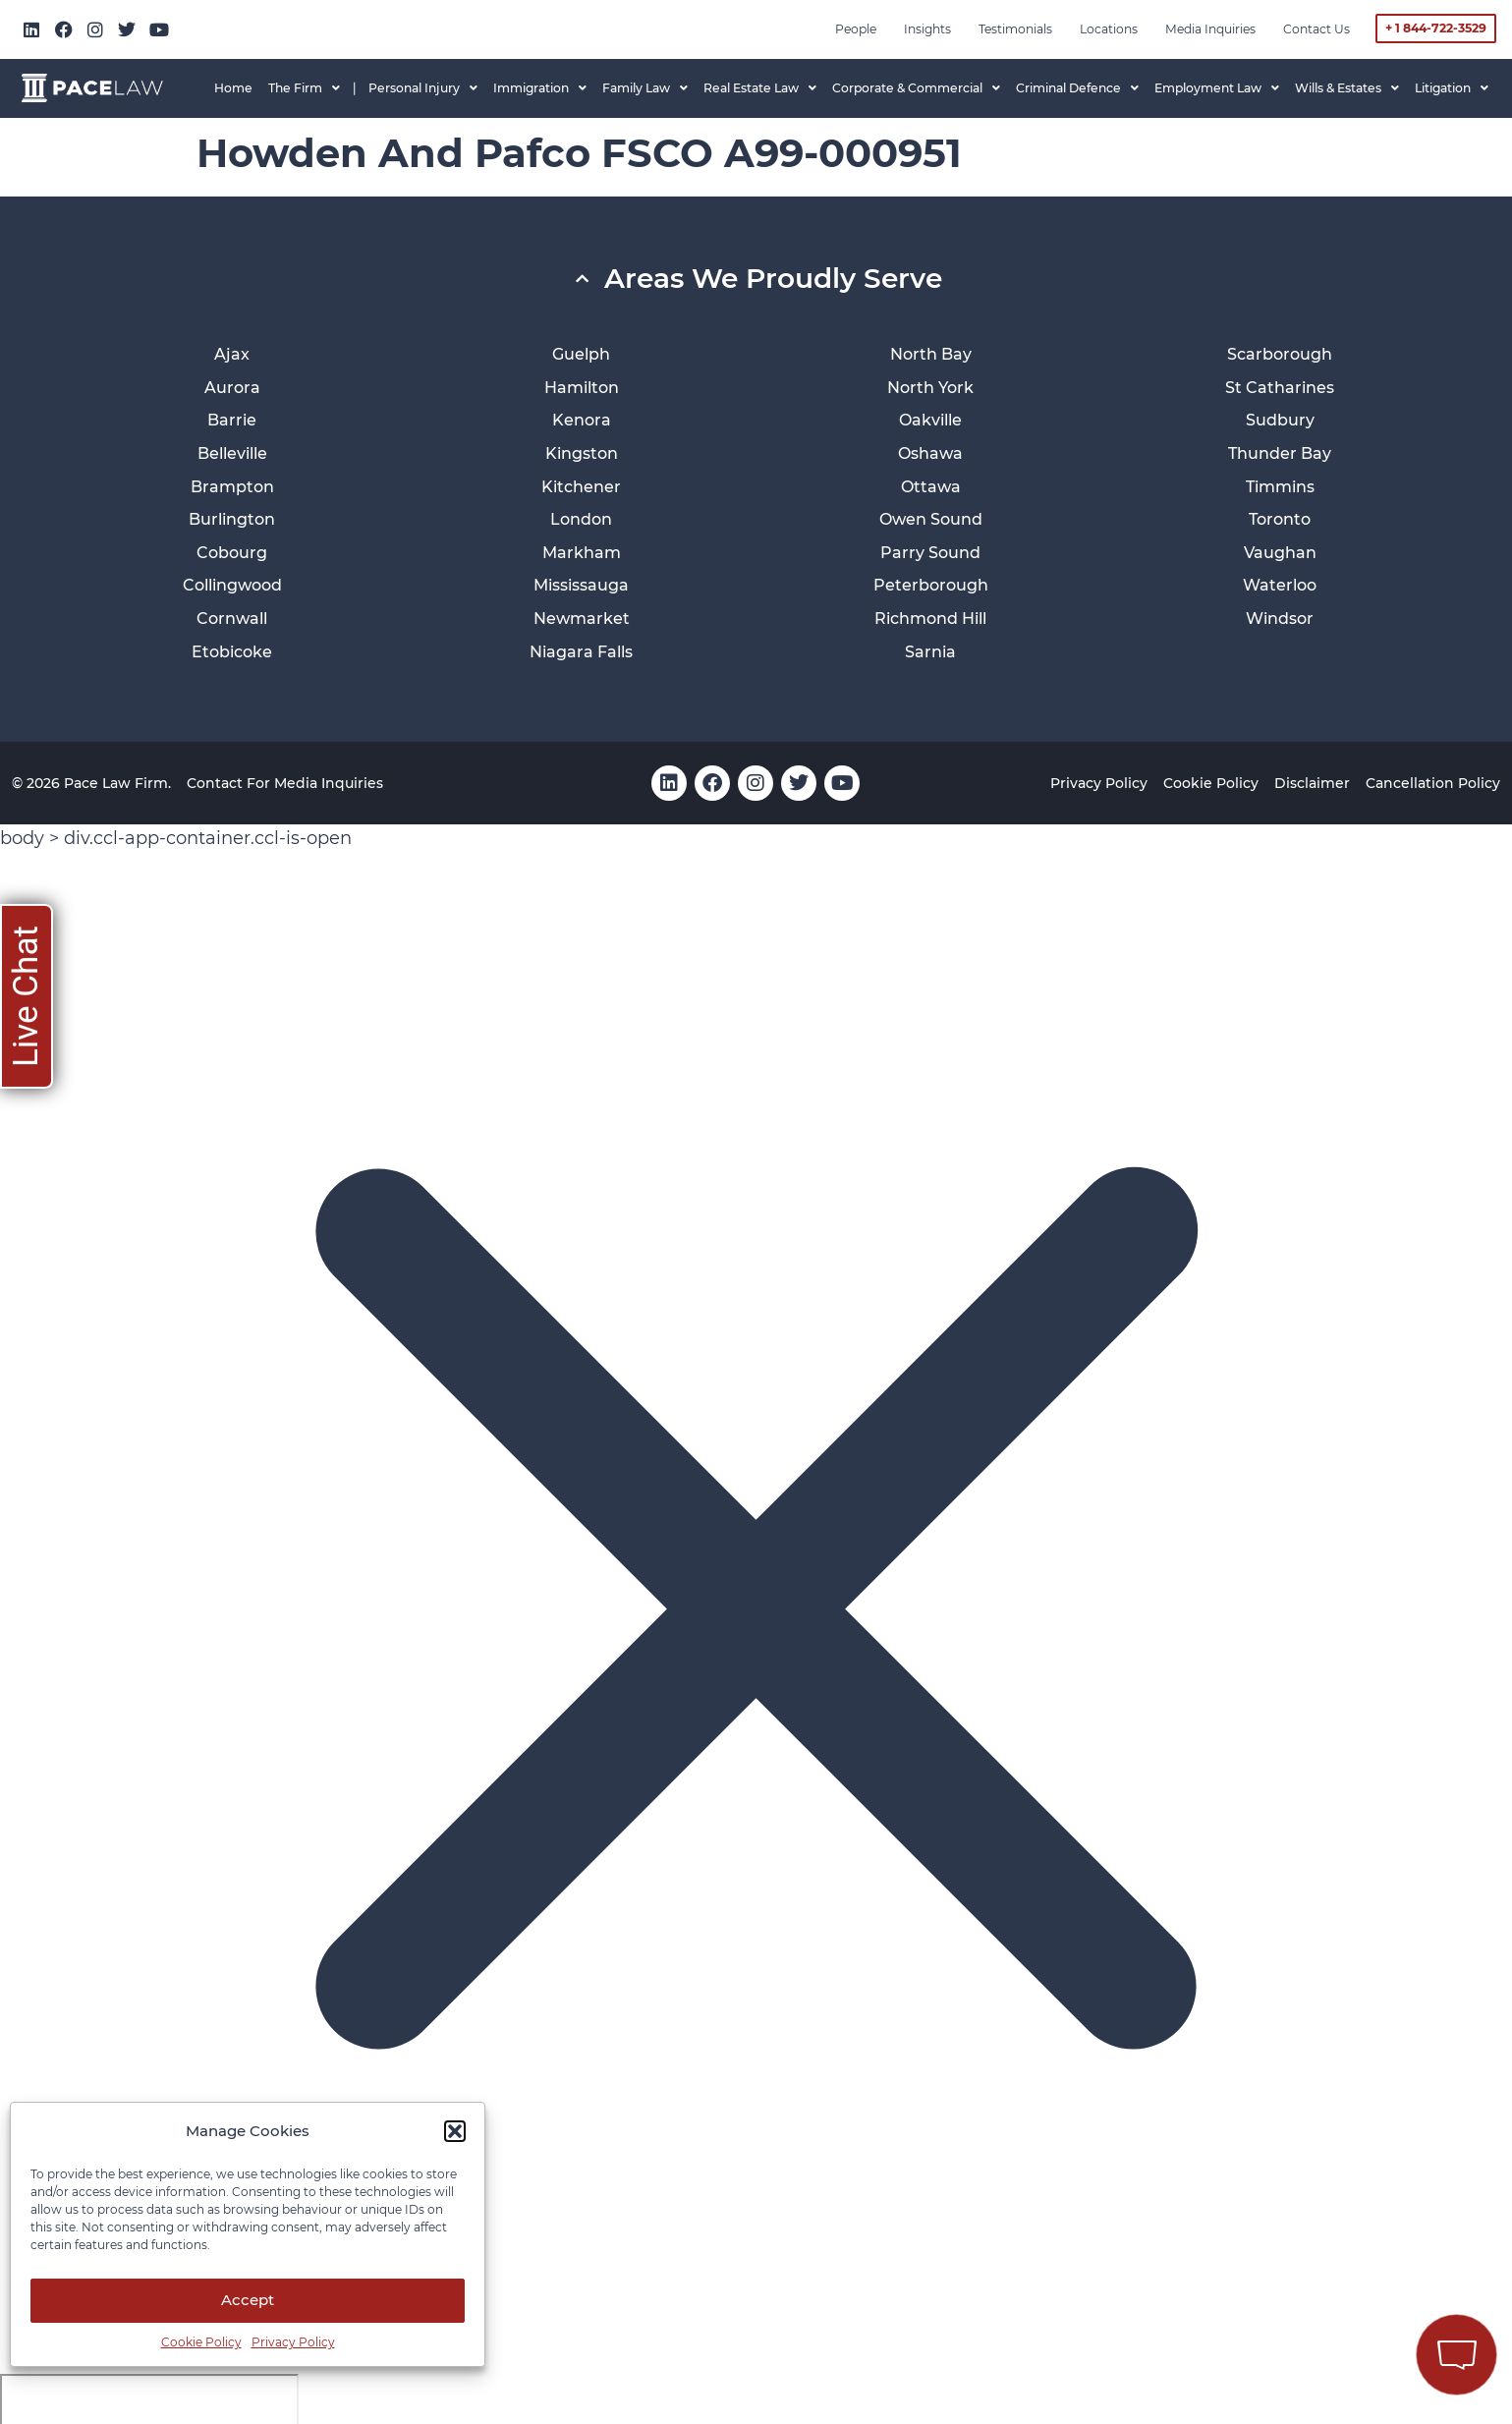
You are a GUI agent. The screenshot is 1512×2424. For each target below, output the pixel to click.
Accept (247, 2299)
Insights (927, 29)
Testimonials (1015, 29)
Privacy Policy (293, 2342)
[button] (455, 2131)
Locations (1109, 29)
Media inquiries (1210, 29)
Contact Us (1316, 29)
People (855, 29)
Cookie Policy (201, 2342)
